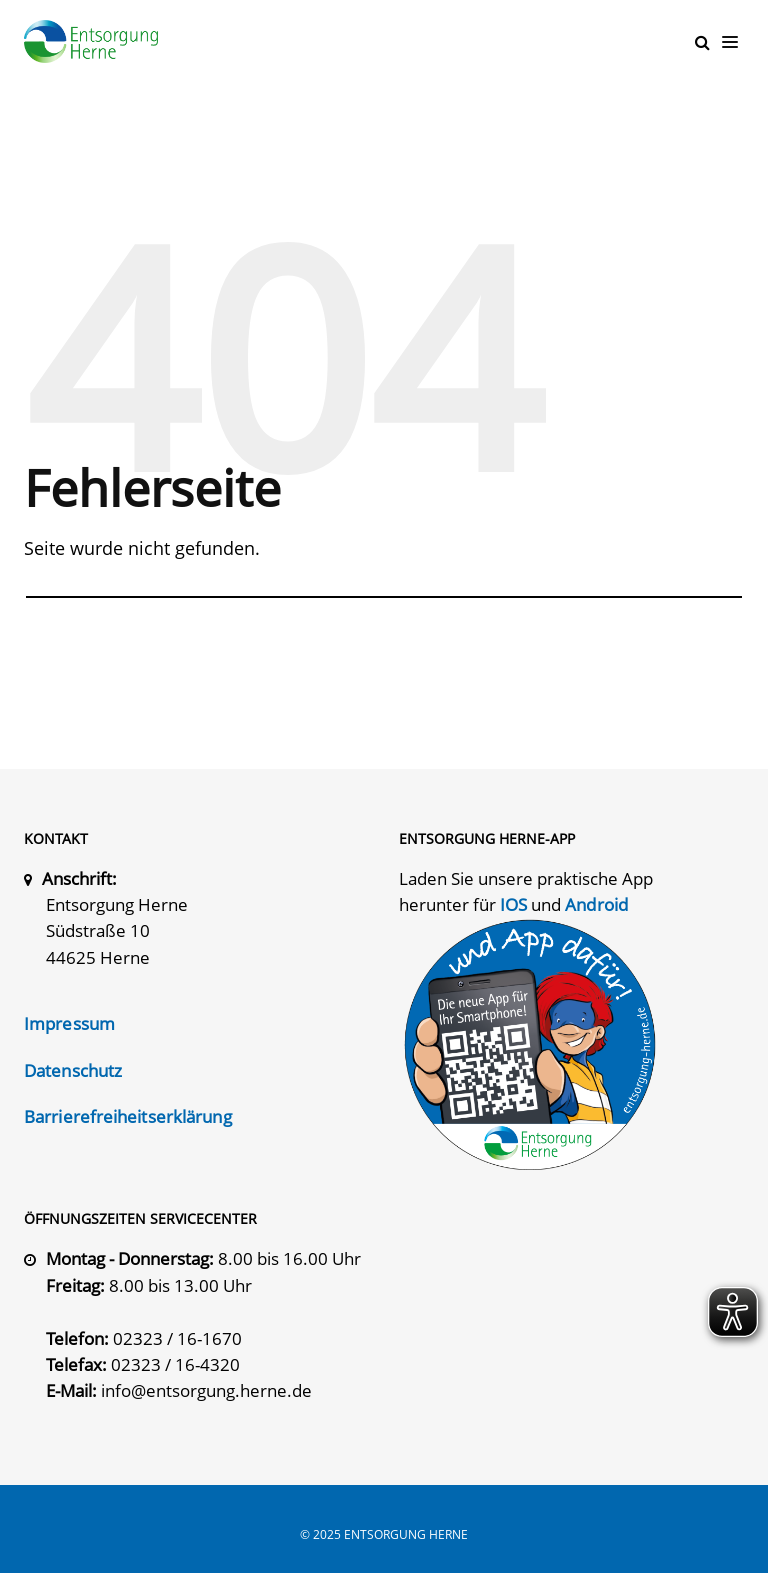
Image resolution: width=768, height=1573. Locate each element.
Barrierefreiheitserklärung (128, 1115)
